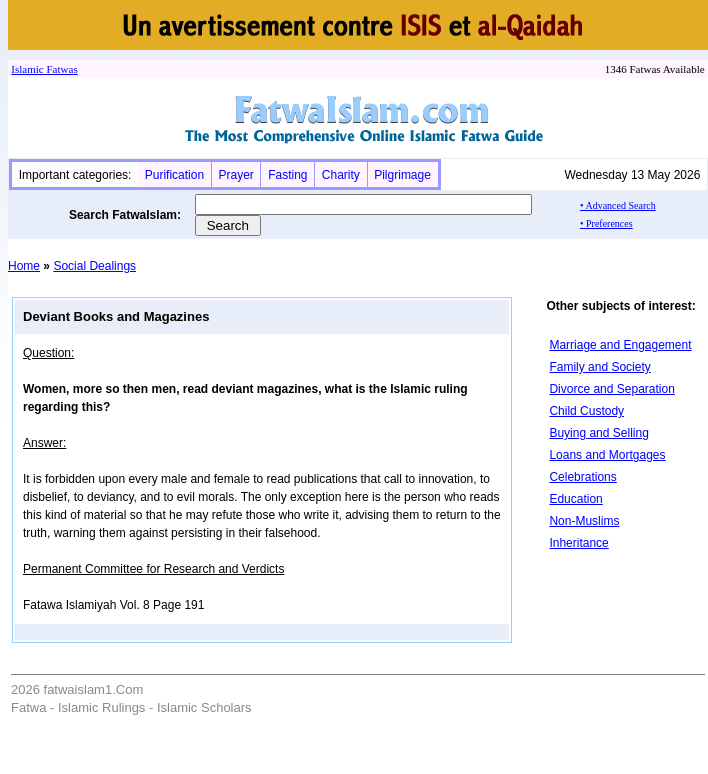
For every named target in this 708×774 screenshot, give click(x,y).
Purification (174, 175)
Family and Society (599, 367)
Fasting (287, 175)
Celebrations (582, 477)
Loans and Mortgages (607, 455)
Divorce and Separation (611, 389)
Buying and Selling (598, 433)
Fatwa (59, 69)
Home (24, 266)
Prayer (235, 175)
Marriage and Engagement (620, 345)
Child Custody (586, 411)
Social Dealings (94, 266)
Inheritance (578, 543)
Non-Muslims (584, 521)
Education (575, 499)
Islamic (27, 69)
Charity (341, 175)
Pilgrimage (402, 175)
